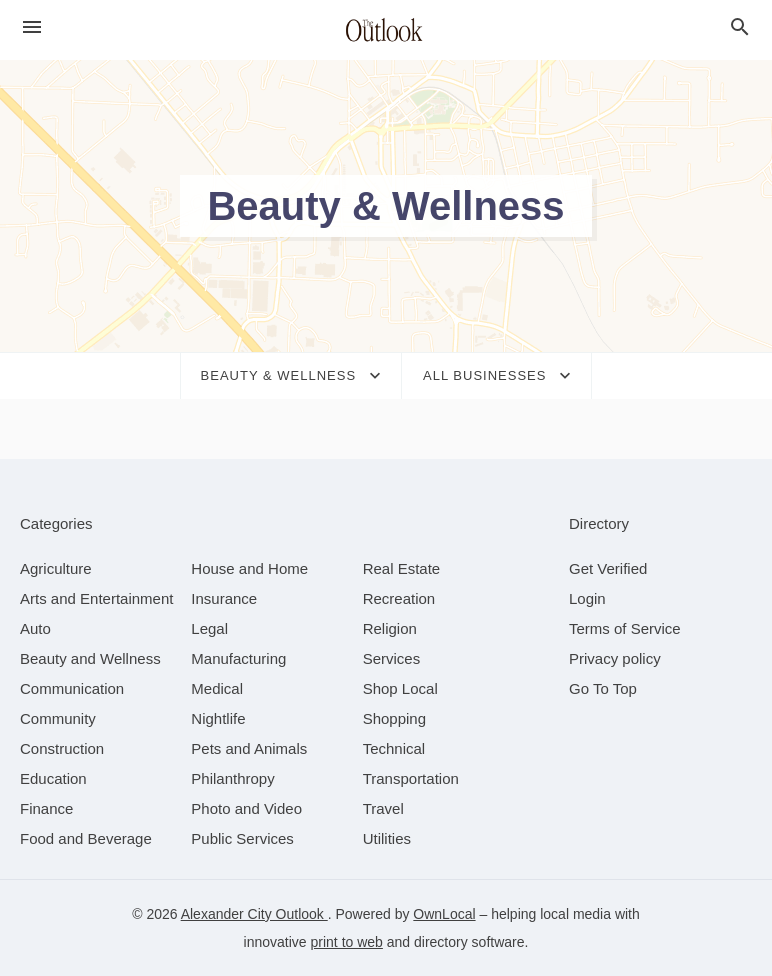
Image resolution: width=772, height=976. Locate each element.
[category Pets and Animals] (249, 748)
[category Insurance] (224, 598)
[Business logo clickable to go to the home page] (386, 30)
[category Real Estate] (402, 568)
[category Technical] (394, 748)
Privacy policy (615, 658)
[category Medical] (217, 688)
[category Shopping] (394, 718)
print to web (347, 942)
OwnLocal (444, 914)
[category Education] (53, 778)
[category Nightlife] (218, 718)
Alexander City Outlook (254, 914)
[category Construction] (62, 748)
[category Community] (58, 718)
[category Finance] (46, 808)
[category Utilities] (387, 838)
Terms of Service (625, 628)
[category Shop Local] (400, 688)
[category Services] (392, 658)
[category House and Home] (249, 568)
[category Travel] (383, 808)
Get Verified (608, 568)
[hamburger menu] (32, 27)
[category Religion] (390, 628)
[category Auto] (35, 628)
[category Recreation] (399, 598)
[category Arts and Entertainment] (96, 598)
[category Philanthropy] (232, 778)
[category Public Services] (242, 838)
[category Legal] (209, 628)
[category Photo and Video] (246, 808)
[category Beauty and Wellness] (90, 658)
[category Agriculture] (56, 568)
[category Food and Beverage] (86, 838)
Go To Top (603, 688)
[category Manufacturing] (238, 658)
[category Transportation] (411, 778)
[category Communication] (72, 688)
